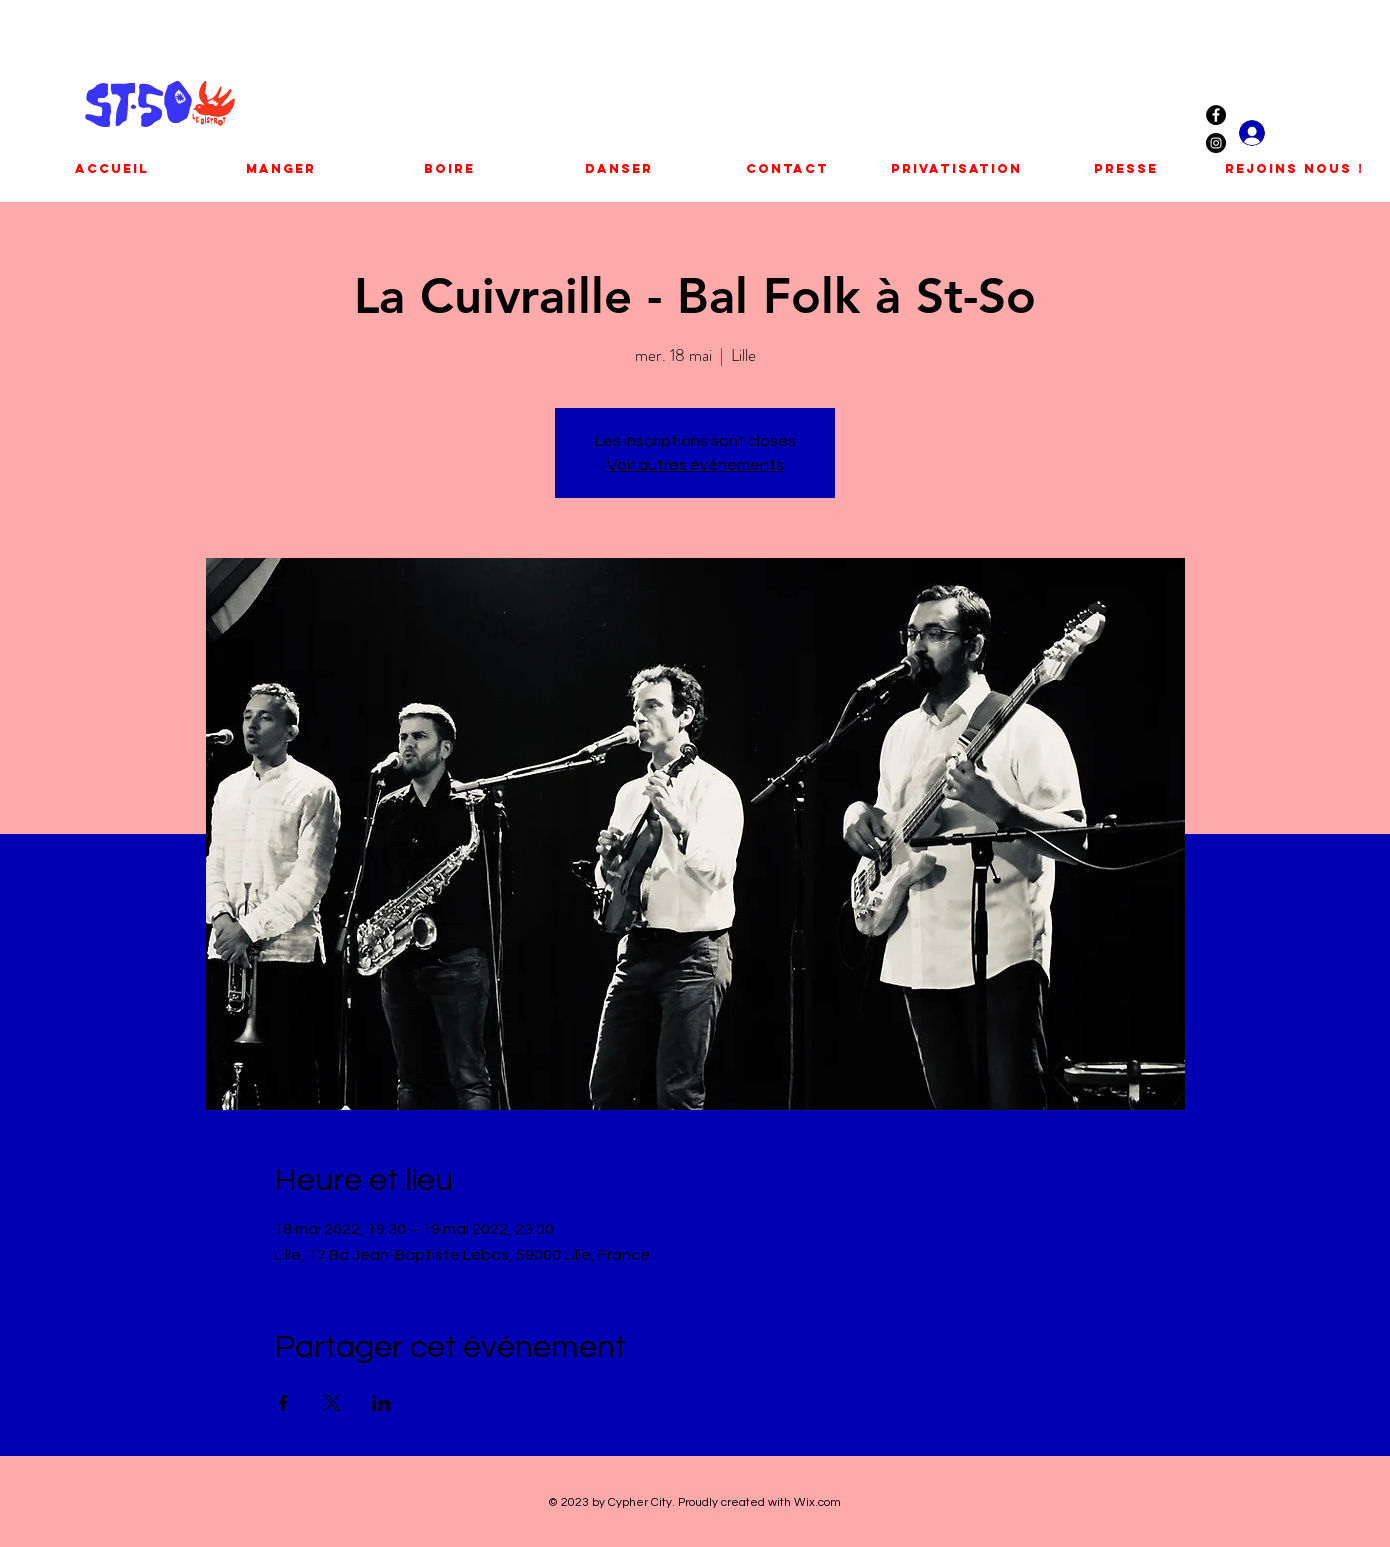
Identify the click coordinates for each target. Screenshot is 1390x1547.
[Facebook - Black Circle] (1216, 115)
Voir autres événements (695, 465)
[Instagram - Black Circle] (1216, 143)
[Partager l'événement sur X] (332, 1403)
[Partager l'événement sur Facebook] (283, 1403)
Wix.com (817, 1502)
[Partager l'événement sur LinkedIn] (381, 1403)
